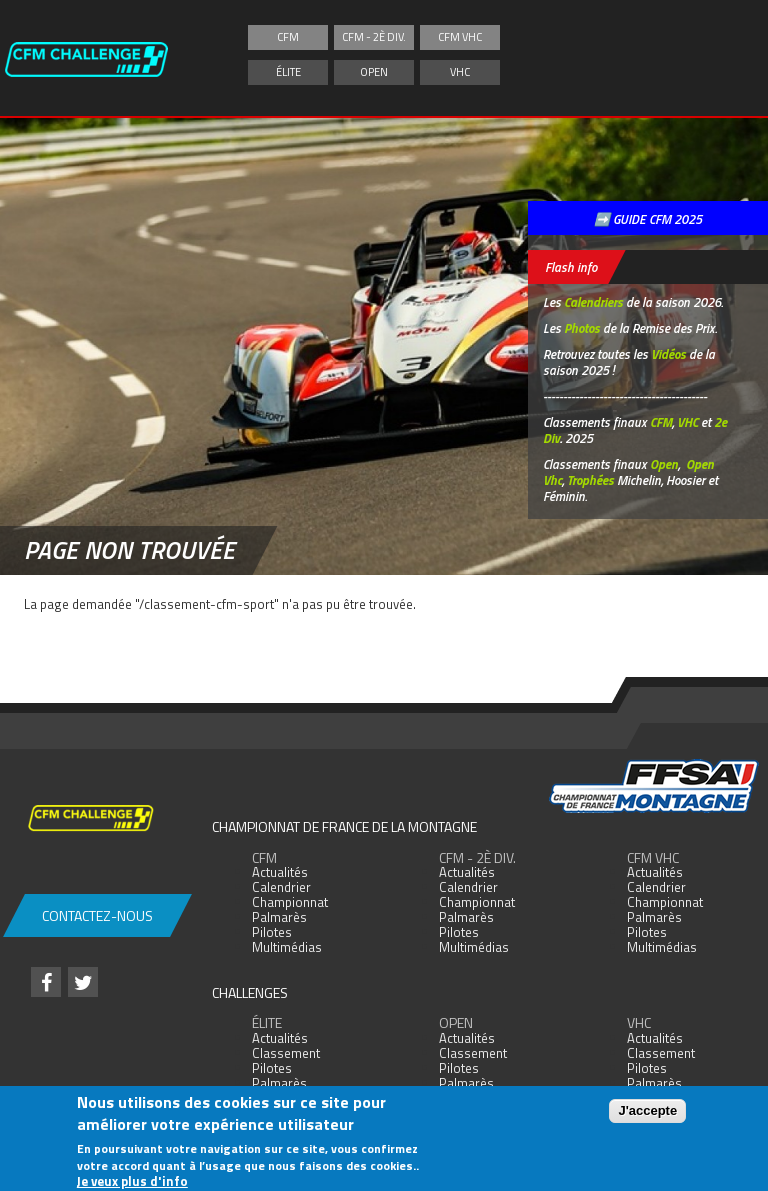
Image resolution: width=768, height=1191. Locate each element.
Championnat (290, 902)
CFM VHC (460, 37)
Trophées (590, 480)
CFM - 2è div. (374, 37)
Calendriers (593, 302)
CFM (288, 37)
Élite (288, 72)
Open (374, 72)
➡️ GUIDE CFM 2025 (648, 219)
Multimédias (287, 947)
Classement (286, 1053)
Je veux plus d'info (132, 1182)
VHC (460, 72)
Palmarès (279, 917)
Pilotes (272, 932)
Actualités (280, 872)
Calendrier (281, 887)
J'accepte (647, 1110)
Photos (582, 328)
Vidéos (668, 354)
